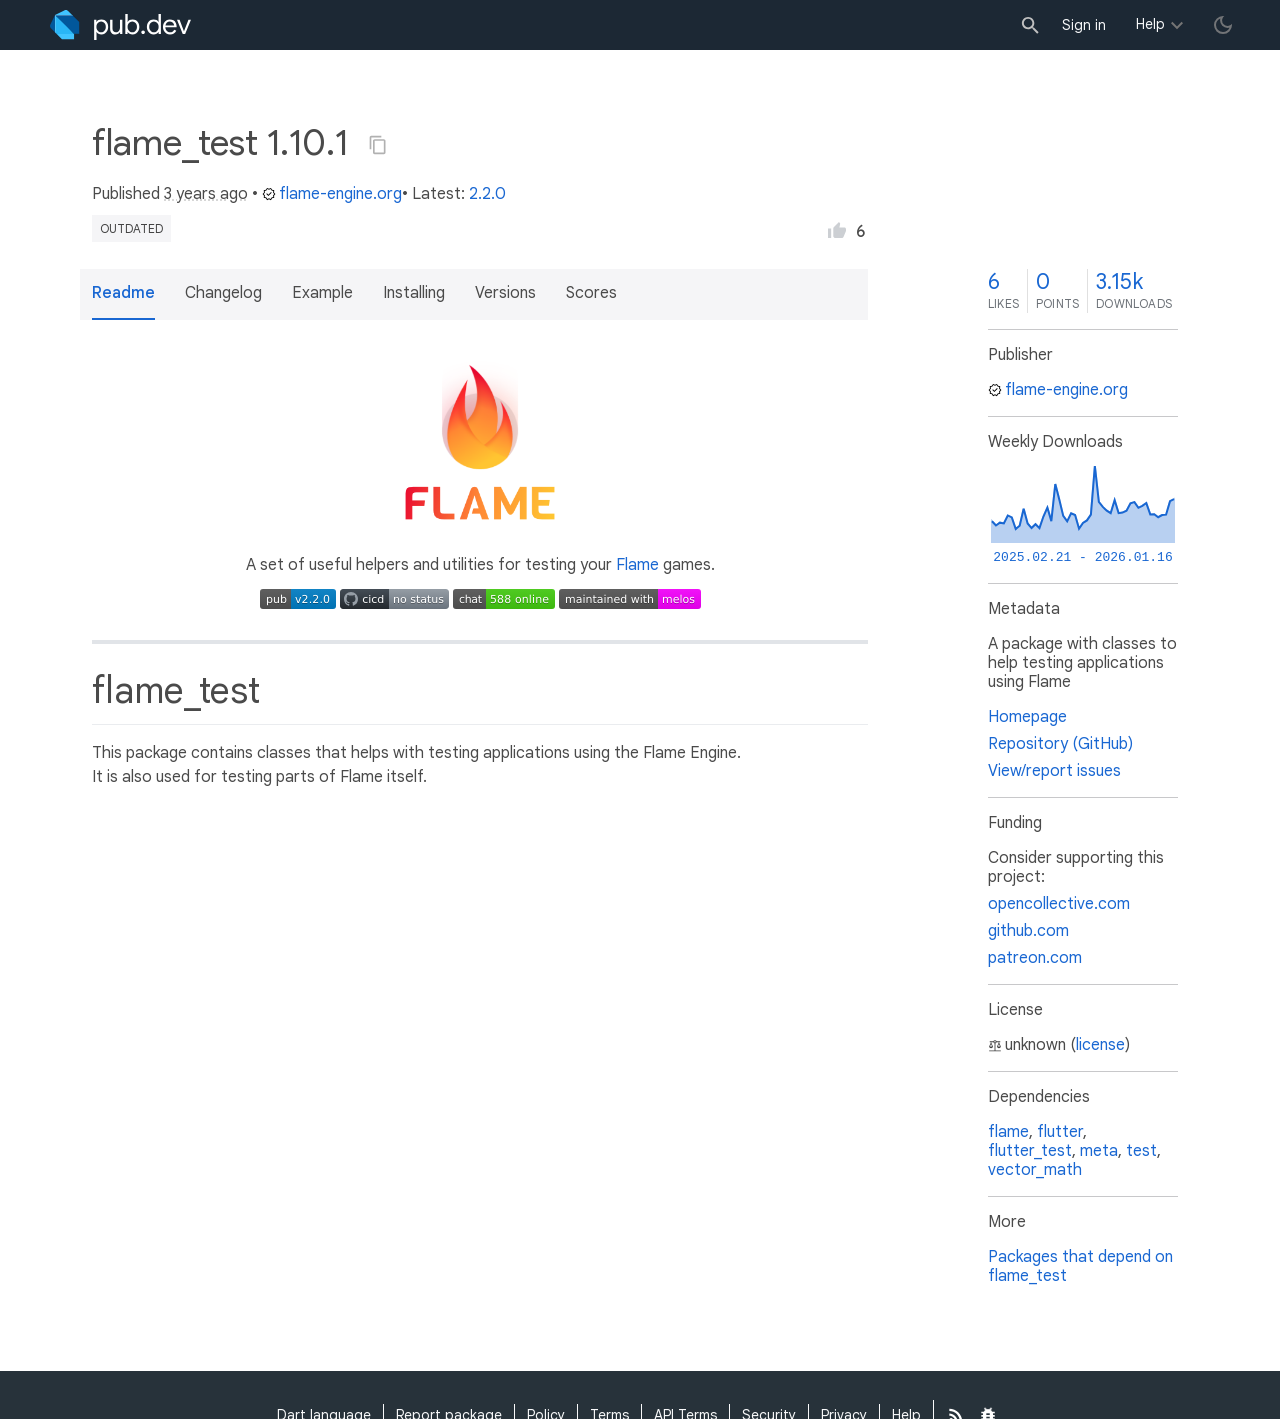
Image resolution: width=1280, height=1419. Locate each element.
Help (1150, 24)
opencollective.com (1059, 904)
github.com (1028, 931)
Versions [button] (505, 293)
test (1141, 1151)
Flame (637, 565)
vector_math (1035, 1170)
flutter (1060, 1132)
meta (1099, 1151)
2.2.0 (487, 194)
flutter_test (1030, 1151)
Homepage (1027, 717)
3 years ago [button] (206, 194)
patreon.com (1035, 958)
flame (1008, 1132)
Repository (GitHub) (1060, 744)
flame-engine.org (332, 194)
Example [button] (322, 293)
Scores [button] (591, 293)
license (1100, 1045)
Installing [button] (414, 293)
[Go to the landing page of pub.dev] (120, 25)
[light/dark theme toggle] (1223, 25)
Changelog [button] (223, 293)
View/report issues (1054, 771)
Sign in (1084, 25)
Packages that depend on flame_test (1080, 1266)
